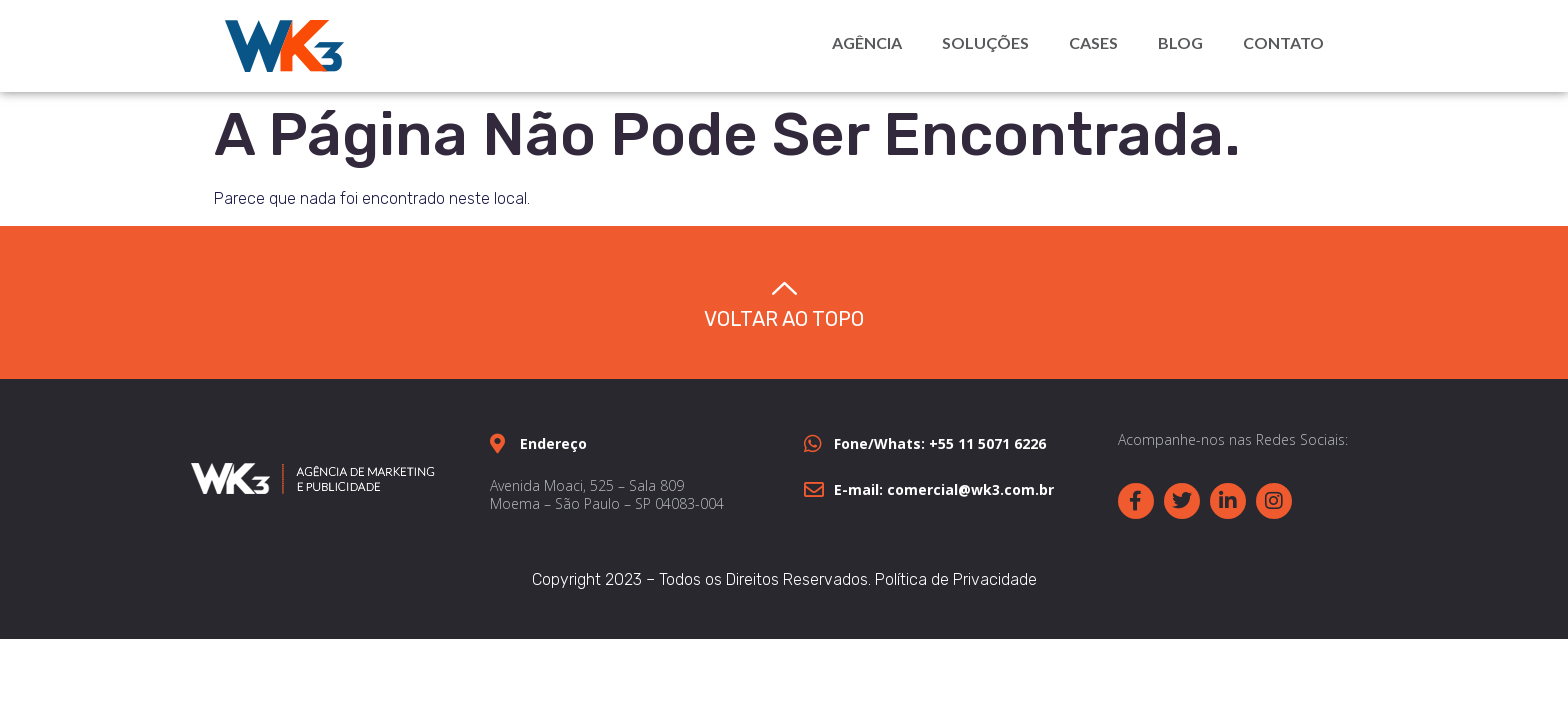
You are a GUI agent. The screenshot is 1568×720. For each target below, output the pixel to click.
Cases (1093, 42)
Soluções (985, 42)
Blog (1180, 42)
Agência (867, 42)
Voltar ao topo (784, 319)
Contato (1283, 42)
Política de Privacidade (956, 579)
